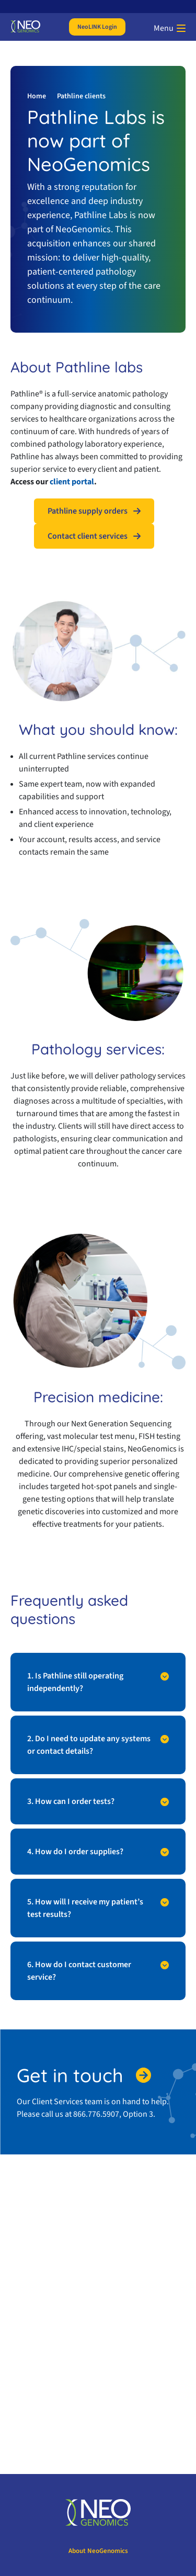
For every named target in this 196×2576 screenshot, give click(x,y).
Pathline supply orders (88, 511)
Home (36, 96)
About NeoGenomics (98, 2551)
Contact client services (88, 536)
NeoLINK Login (97, 26)
